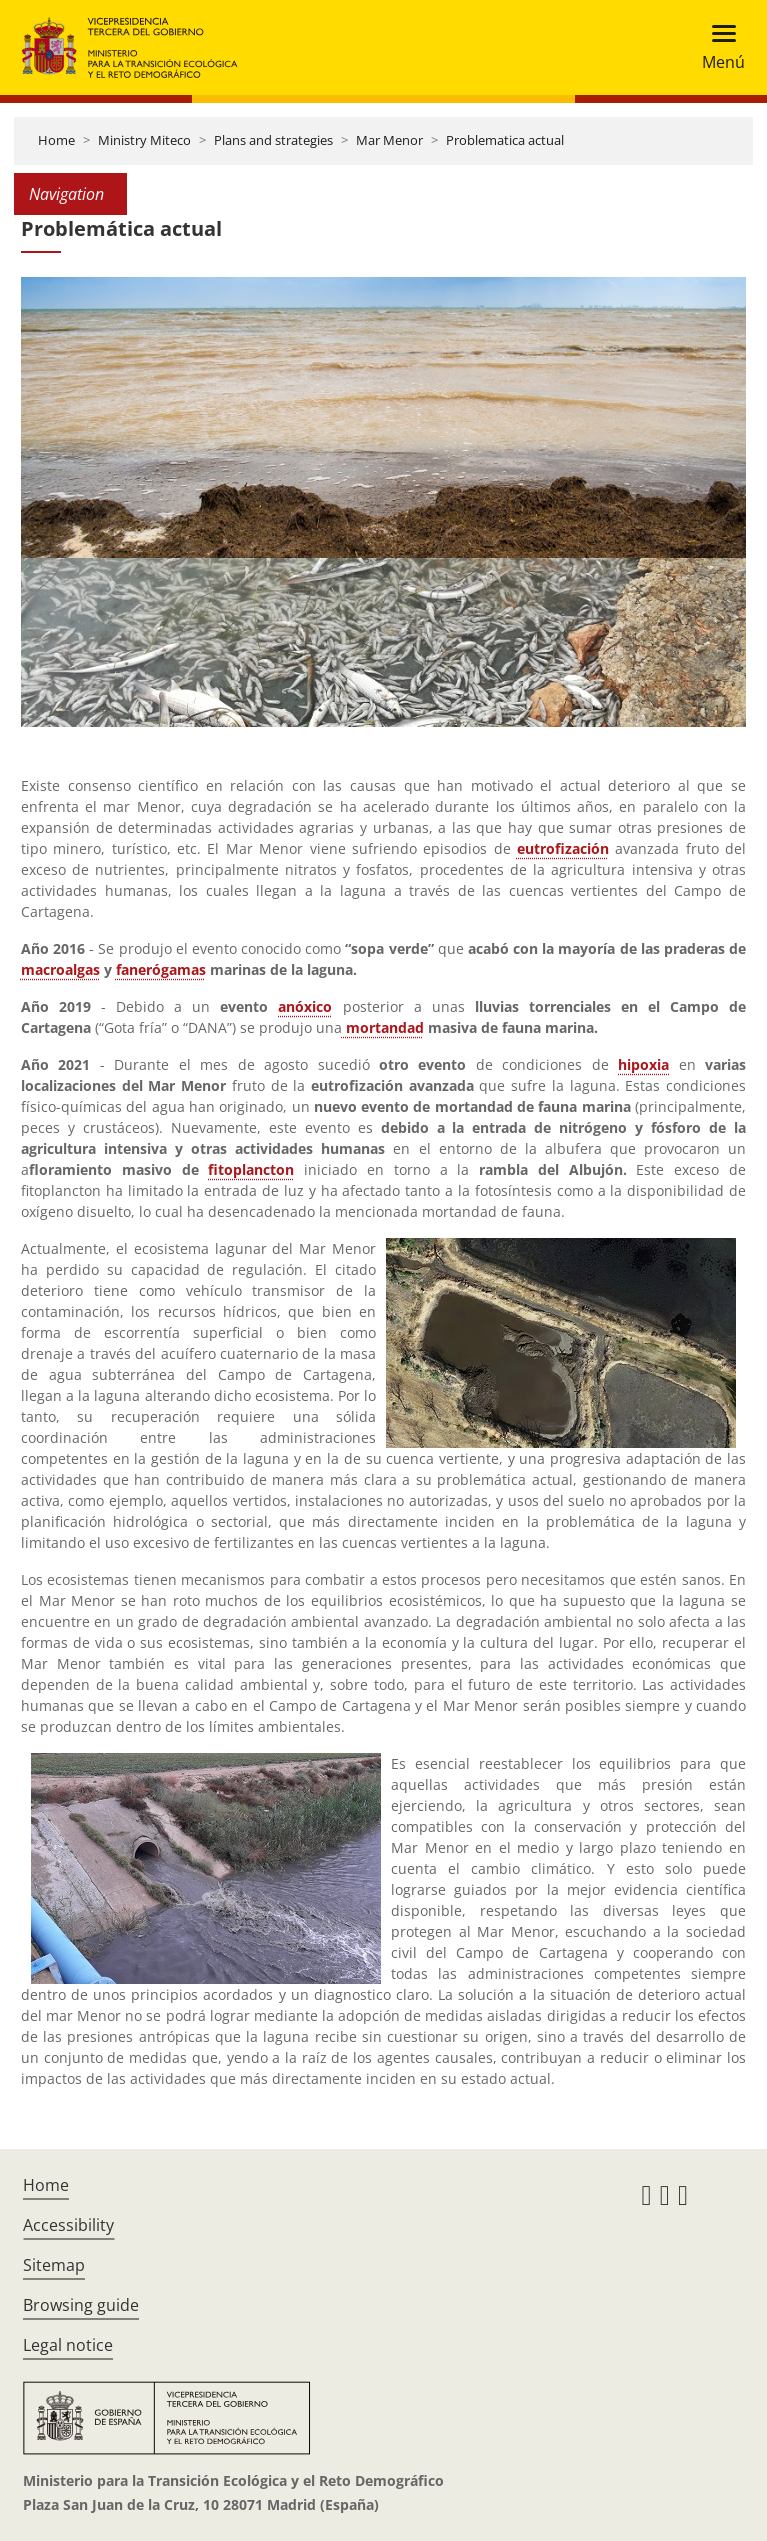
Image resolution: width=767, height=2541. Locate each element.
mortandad (385, 1027)
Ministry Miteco (144, 140)
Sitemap (54, 2265)
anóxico (305, 1006)
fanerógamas (161, 969)
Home (56, 140)
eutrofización (563, 848)
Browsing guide (81, 2305)
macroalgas (60, 969)
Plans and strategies (273, 140)
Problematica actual (505, 140)
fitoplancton (251, 1169)
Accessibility (68, 2225)
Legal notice (68, 2345)
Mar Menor (389, 140)
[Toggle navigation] (717, 47)
